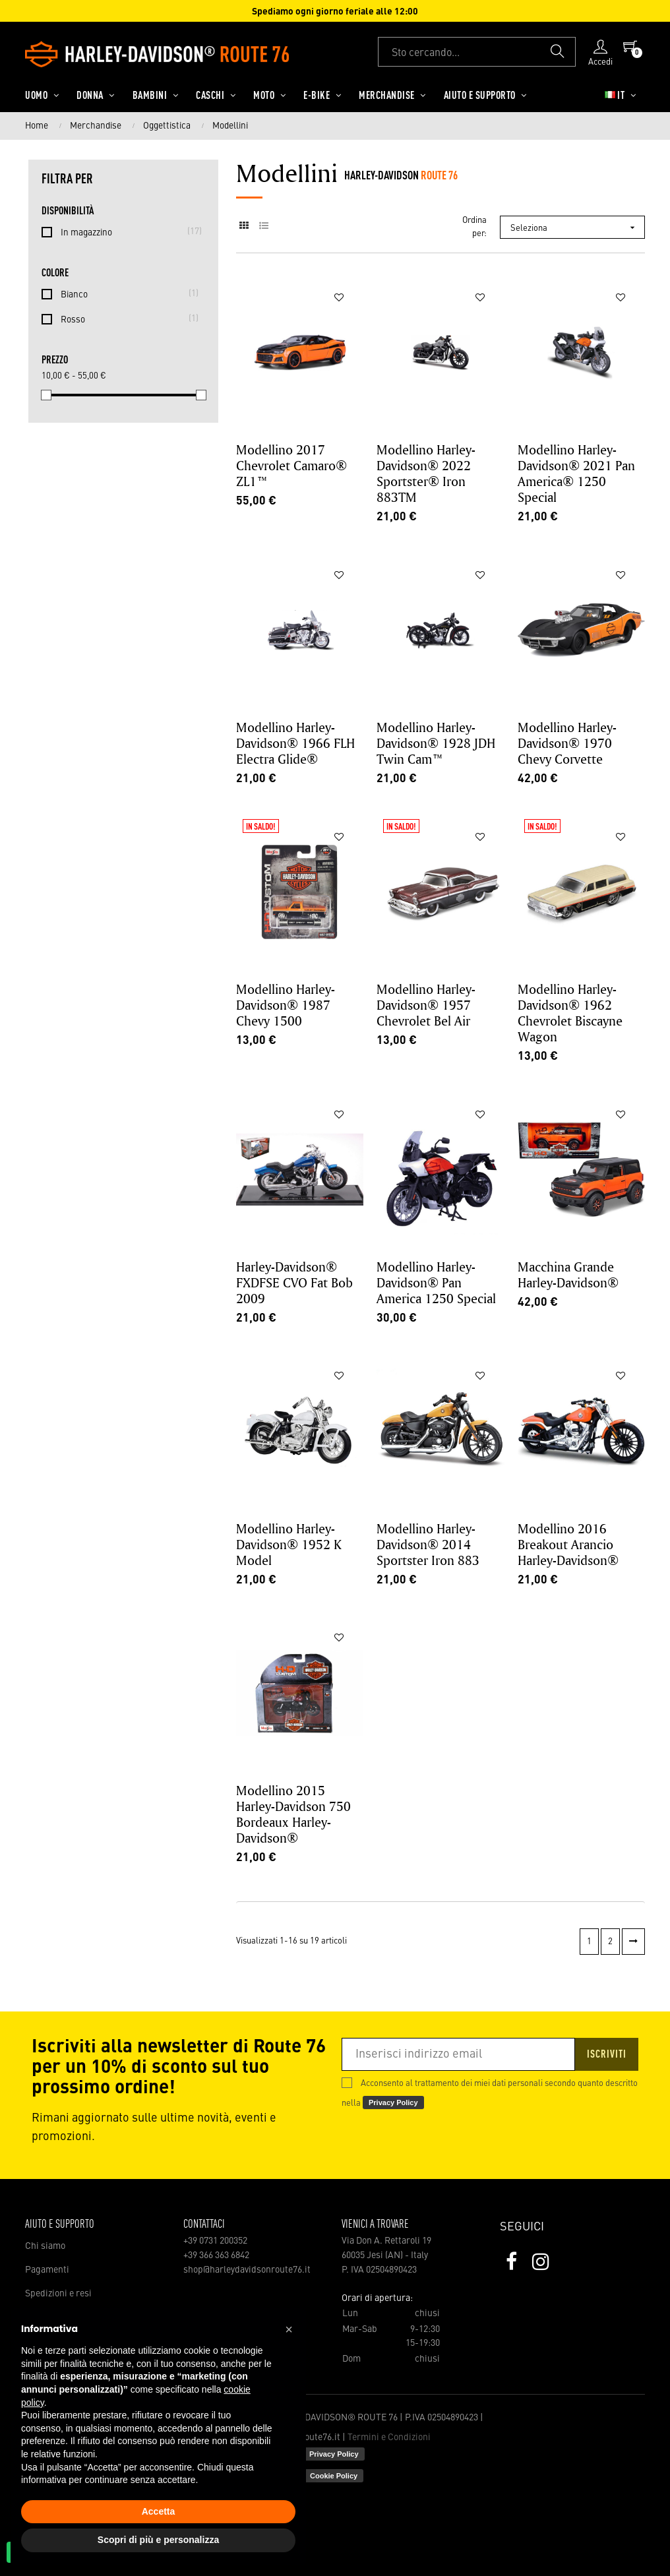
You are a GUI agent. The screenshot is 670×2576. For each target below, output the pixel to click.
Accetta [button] (158, 2511)
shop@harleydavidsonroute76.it (247, 2270)
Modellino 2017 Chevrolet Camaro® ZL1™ (291, 465)
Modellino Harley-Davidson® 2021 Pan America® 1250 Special (576, 473)
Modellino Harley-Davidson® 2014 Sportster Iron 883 (428, 1544)
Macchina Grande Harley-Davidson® (568, 1274)
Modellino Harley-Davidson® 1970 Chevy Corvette (567, 743)
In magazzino (126, 231)
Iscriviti (606, 2055)
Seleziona (577, 227)
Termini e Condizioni (389, 2437)
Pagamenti (47, 2270)
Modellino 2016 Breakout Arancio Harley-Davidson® (568, 1544)
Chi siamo (45, 2246)
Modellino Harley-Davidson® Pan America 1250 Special (436, 1282)
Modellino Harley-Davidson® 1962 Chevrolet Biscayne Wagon (570, 1013)
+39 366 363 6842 (216, 2255)
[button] (288, 2329)
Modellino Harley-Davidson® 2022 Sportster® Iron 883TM (426, 473)
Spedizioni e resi (58, 2293)
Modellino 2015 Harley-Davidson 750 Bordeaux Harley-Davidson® (293, 1814)
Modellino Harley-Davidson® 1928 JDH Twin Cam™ (436, 743)
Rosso (126, 318)
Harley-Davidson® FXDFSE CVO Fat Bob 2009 (294, 1282)
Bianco (126, 293)
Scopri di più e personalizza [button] (158, 2539)
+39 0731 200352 (215, 2241)
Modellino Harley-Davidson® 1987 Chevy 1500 (285, 1005)
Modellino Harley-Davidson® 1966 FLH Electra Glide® (295, 743)
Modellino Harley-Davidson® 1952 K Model (289, 1544)
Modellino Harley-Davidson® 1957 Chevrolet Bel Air (426, 1005)
